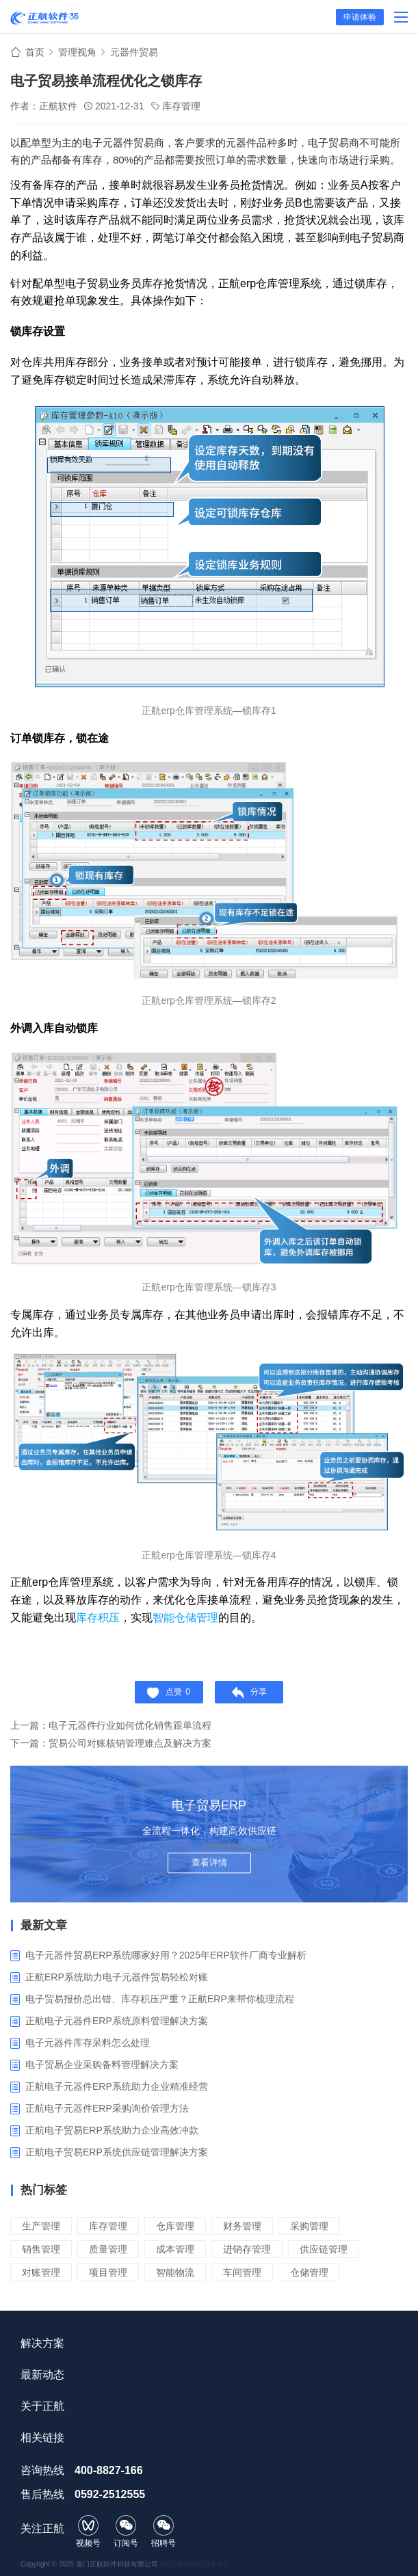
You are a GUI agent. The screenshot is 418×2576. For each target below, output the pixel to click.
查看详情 (209, 1862)
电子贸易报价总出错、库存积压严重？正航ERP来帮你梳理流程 (159, 1998)
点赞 (168, 1693)
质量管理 (108, 2249)
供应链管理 (324, 2249)
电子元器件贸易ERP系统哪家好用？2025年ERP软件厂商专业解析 (165, 1955)
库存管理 (181, 106)
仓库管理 (175, 2225)
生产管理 (41, 2225)
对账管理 (41, 2272)
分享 (249, 1693)
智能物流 (175, 2272)
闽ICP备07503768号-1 (194, 2564)
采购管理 (309, 2225)
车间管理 (242, 2272)
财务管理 (242, 2225)
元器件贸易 (134, 52)
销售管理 (41, 2249)
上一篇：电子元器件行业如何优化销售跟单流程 (110, 1725)
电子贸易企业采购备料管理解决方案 (102, 2064)
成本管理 (175, 2249)
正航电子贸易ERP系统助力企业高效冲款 (111, 2130)
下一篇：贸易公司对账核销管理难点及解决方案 (110, 1743)
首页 (34, 52)
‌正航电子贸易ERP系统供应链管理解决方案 (116, 2152)
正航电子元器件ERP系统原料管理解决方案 (116, 2020)
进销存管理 (247, 2249)
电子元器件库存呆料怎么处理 (87, 2042)
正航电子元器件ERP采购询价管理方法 (107, 2108)
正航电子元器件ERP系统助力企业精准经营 (116, 2086)
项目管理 (108, 2272)
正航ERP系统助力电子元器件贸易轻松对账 (116, 1976)
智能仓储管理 (185, 1617)
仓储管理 (309, 2272)
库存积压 (98, 1617)
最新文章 (44, 1925)
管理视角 (77, 52)
